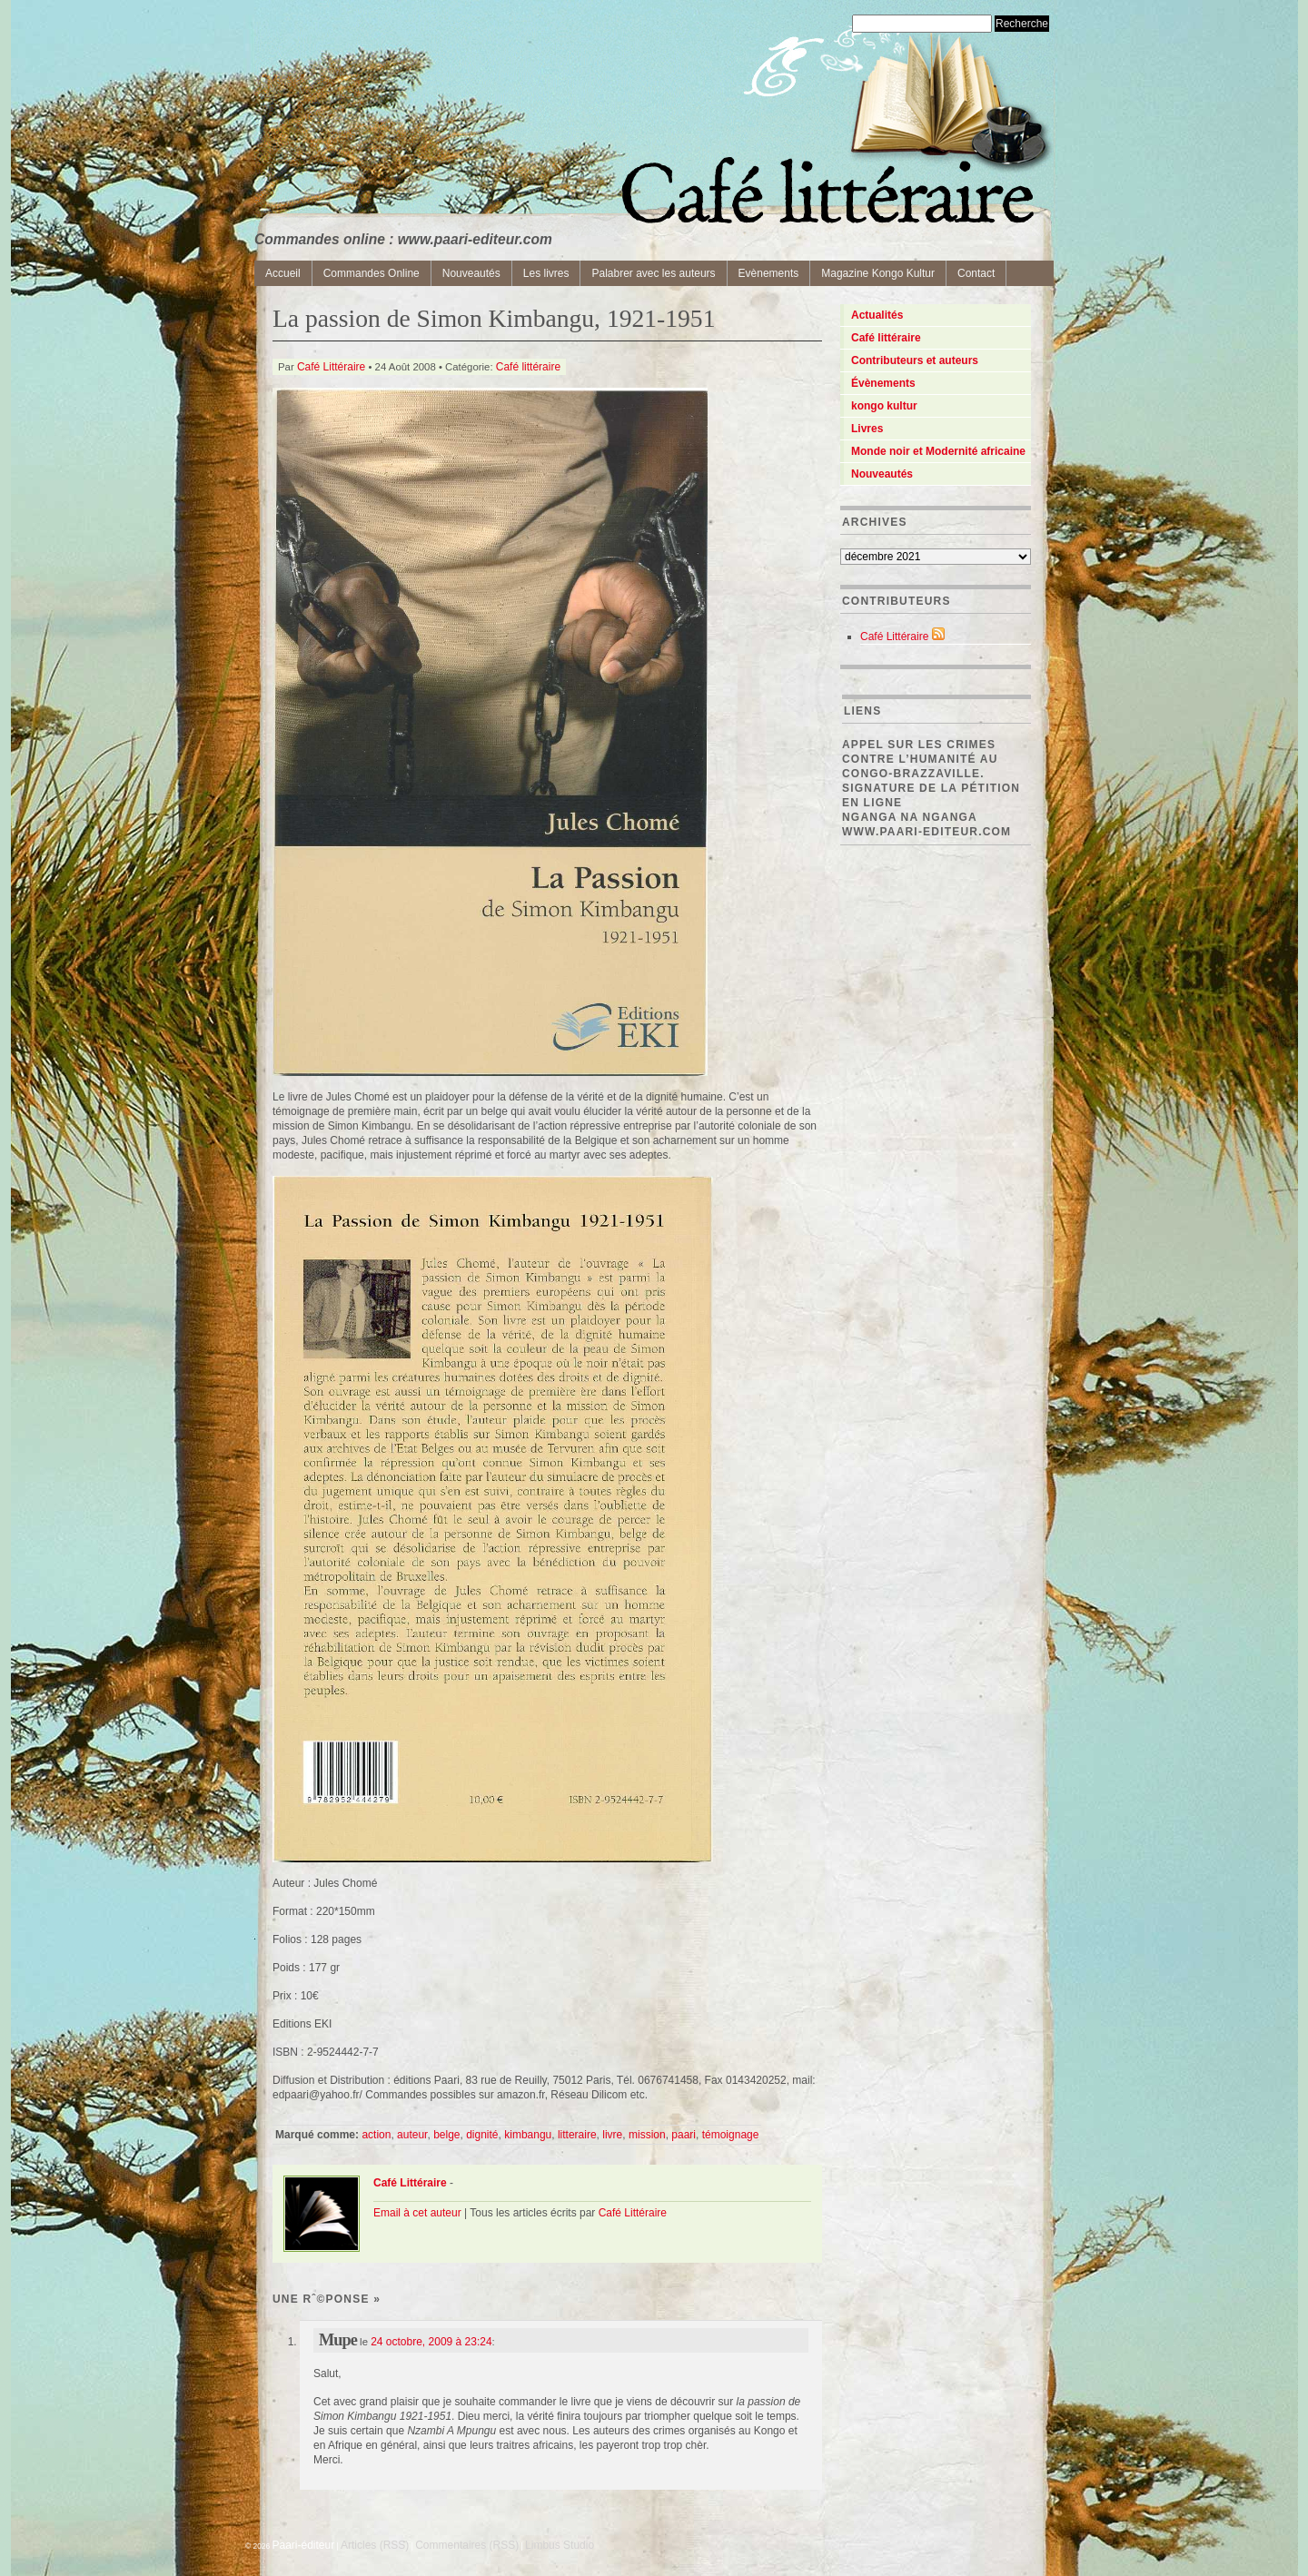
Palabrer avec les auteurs (653, 273)
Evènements (768, 273)
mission (647, 2134)
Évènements (883, 383)
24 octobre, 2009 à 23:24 (431, 2341)
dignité (482, 2134)
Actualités (877, 315)
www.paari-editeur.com (926, 831)
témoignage (730, 2134)
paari (683, 2134)
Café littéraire (528, 366)
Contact (976, 273)
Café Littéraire (331, 366)
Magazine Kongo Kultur (878, 273)
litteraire (577, 2134)
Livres (867, 428)
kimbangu (527, 2134)
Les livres (546, 273)
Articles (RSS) (375, 2545)
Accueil (283, 273)
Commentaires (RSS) (467, 2545)
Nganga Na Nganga (909, 817)
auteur (412, 2134)
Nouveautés (471, 273)
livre (612, 2134)
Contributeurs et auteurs (914, 360)
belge (446, 2134)
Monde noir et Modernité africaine (938, 451)
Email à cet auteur (417, 2212)
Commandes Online (371, 273)
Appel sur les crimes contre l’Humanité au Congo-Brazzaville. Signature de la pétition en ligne (931, 773)
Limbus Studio (559, 2545)
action (376, 2134)
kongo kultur (884, 406)
